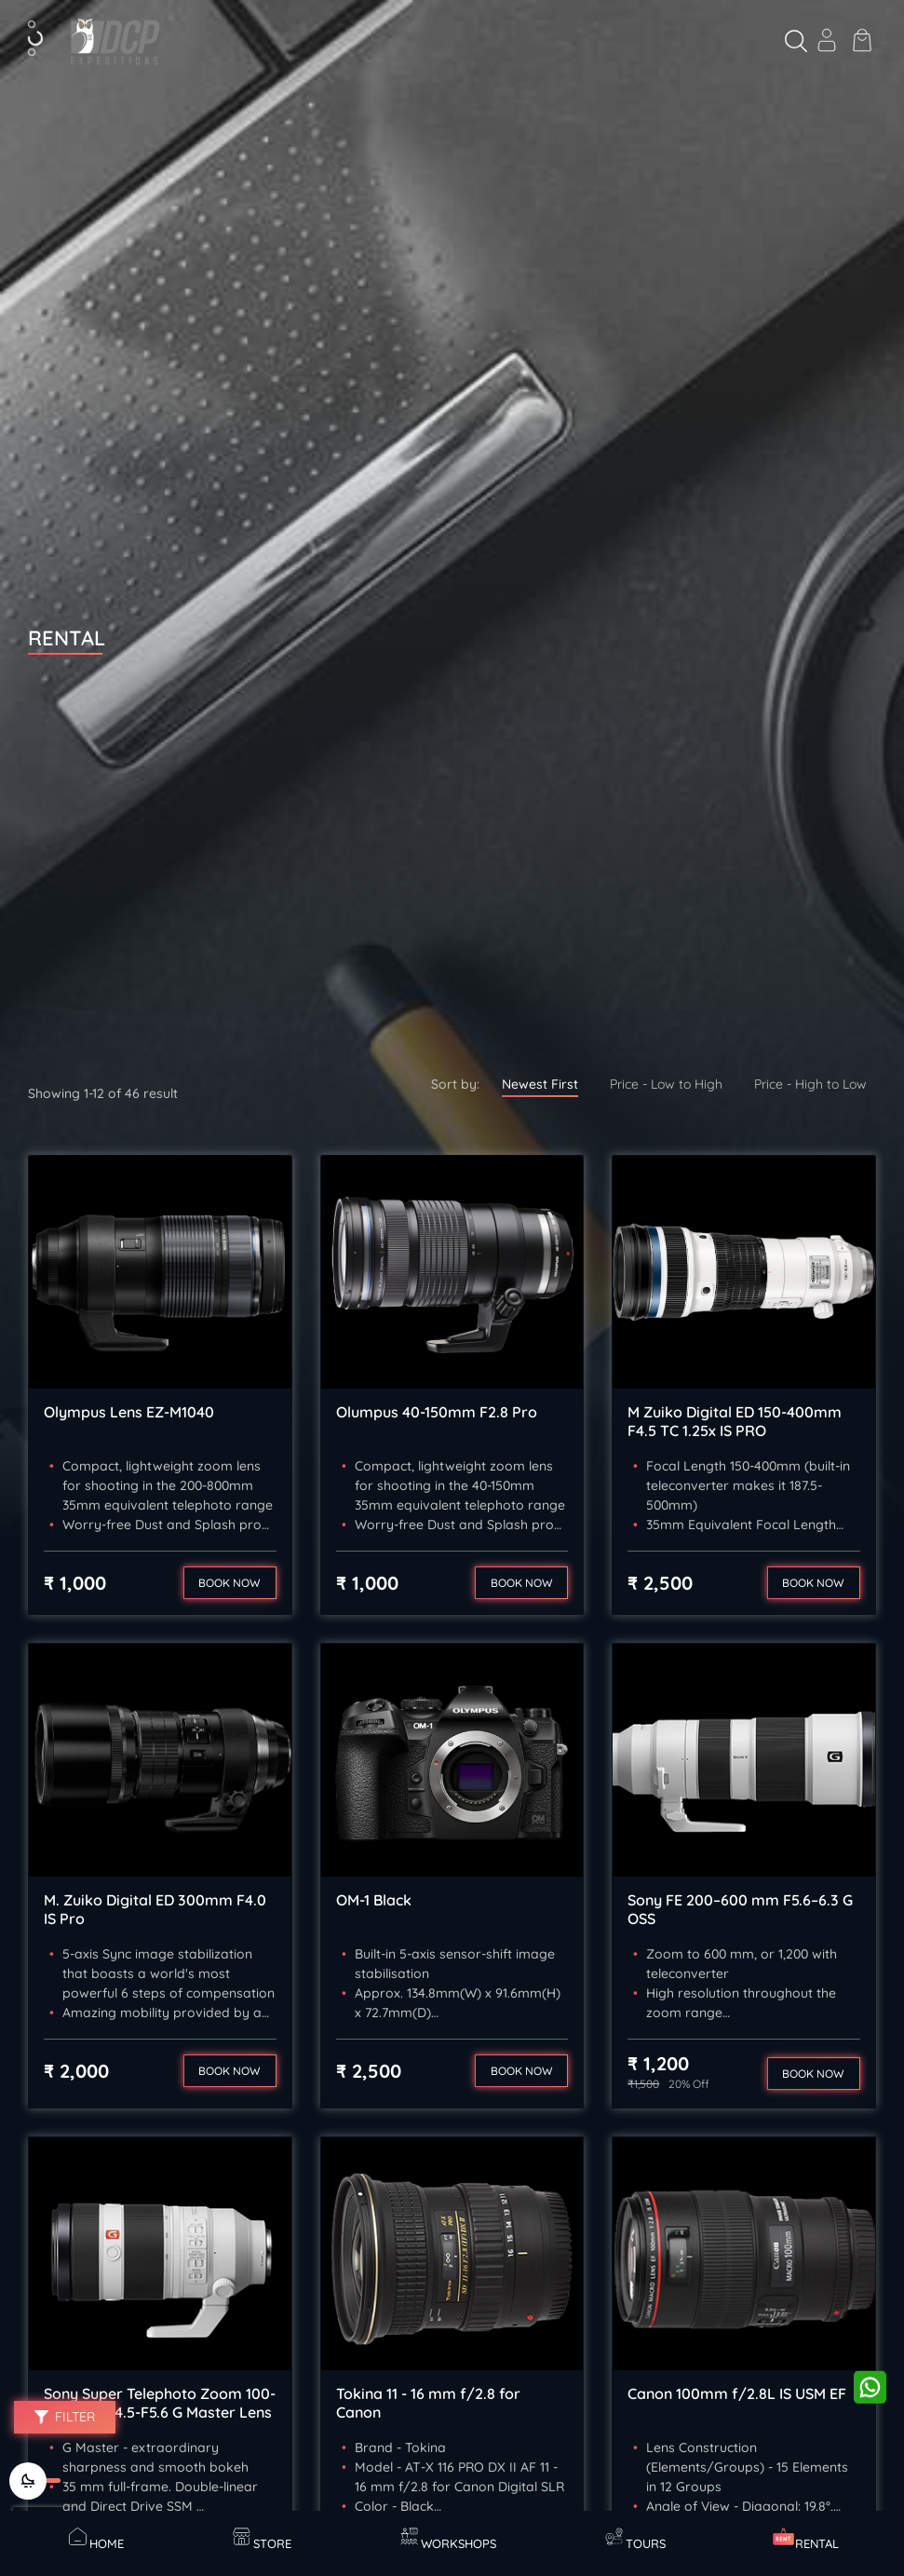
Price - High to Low (810, 1084)
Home (95, 2538)
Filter (64, 2416)
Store (260, 2538)
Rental (805, 2538)
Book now (229, 1583)
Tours (634, 2538)
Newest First (540, 1084)
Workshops (447, 2538)
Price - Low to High (666, 1084)
